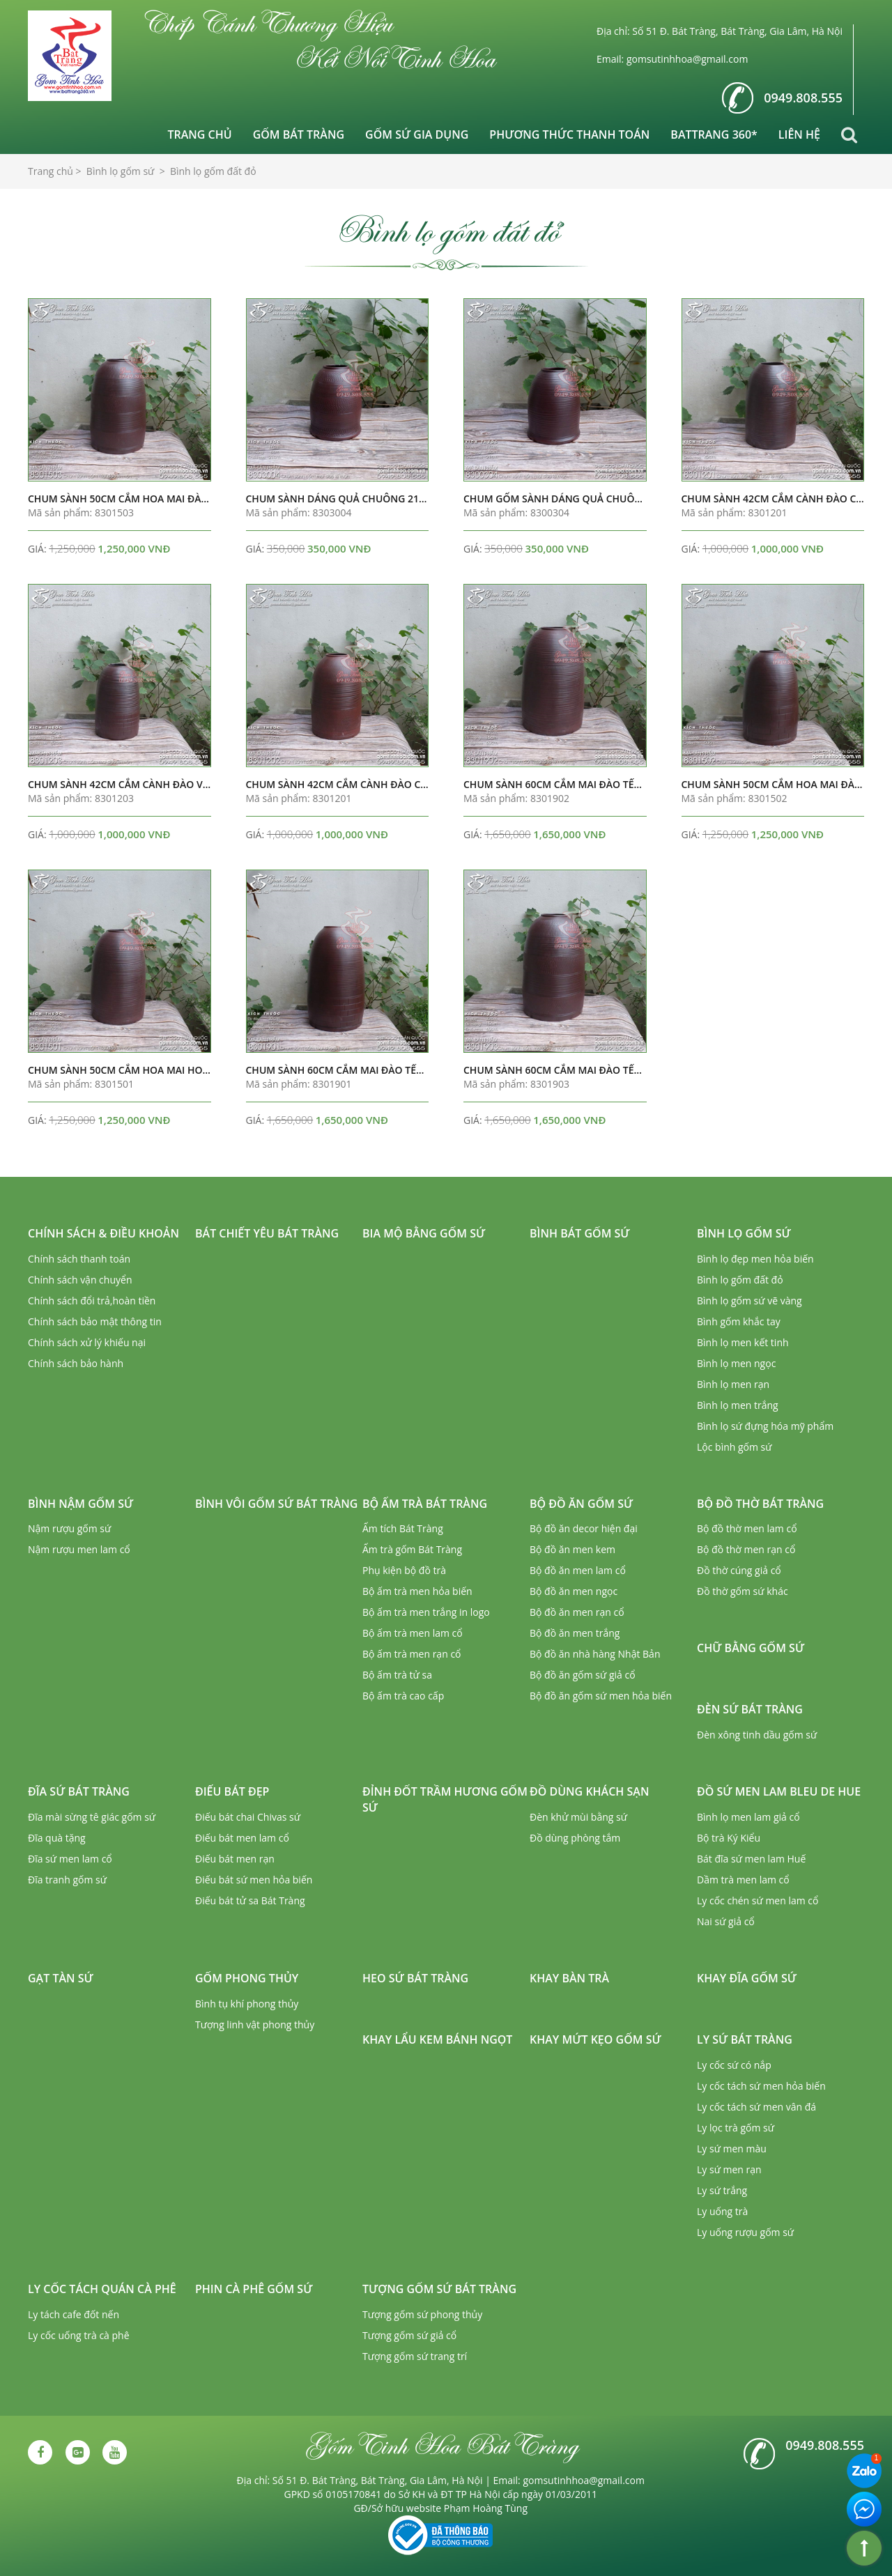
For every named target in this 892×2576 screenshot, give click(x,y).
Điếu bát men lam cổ (242, 1837)
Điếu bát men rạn (235, 1858)
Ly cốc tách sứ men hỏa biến (761, 2085)
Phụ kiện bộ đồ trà (404, 1570)
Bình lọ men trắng (737, 1405)
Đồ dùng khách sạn (589, 1791)
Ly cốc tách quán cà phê (102, 2289)
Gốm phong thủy (246, 1978)
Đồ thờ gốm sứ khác (742, 1591)
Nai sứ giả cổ (726, 1921)
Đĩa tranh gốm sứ (67, 1879)
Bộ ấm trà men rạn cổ (411, 1653)
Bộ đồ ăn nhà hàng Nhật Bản (595, 1653)
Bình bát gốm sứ (580, 1233)
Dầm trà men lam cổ (743, 1879)
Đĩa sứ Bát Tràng (79, 1791)
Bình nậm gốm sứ (80, 1503)
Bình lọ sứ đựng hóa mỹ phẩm (765, 1426)
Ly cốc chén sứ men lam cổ (757, 1900)
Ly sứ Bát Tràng (744, 2039)
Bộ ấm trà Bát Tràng (424, 1503)
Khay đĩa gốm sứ (747, 1978)
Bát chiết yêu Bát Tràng (267, 1233)
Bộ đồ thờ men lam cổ (747, 1528)
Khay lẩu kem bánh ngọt (437, 2039)
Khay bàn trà (569, 1978)
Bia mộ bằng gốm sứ (423, 1233)
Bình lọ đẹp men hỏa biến (755, 1258)
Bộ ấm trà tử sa (397, 1674)
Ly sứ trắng (722, 2190)
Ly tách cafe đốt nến (73, 2314)
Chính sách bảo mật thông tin (95, 1321)
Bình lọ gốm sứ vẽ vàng (749, 1300)
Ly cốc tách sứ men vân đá (756, 2106)
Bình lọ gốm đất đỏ (740, 1279)
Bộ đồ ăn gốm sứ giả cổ (583, 1674)
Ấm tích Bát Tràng (402, 1528)
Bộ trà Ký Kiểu (728, 1837)
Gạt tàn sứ (60, 1978)
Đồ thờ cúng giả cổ (739, 1570)
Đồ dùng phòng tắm (575, 1837)
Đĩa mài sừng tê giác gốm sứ (91, 1816)
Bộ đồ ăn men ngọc (573, 1591)
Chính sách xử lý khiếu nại (87, 1342)
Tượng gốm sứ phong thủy (422, 2314)
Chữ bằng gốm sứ (750, 1648)
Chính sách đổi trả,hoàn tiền (91, 1300)
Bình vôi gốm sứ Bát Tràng (276, 1503)
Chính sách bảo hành (75, 1363)
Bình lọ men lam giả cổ (748, 1816)
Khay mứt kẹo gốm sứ (595, 2039)
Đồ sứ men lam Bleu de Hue (779, 1791)
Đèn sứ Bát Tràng (750, 1709)
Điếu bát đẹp (232, 1791)
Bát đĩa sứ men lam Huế (751, 1858)
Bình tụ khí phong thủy (246, 2003)
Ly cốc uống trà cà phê (79, 2335)
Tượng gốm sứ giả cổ (409, 2335)
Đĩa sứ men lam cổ (70, 1858)
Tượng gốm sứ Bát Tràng (439, 2289)
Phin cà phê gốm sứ (253, 2289)
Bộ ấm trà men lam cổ (412, 1633)
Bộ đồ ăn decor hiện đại (584, 1528)
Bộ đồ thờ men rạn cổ (746, 1549)
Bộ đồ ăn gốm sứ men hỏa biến (601, 1695)
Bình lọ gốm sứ (744, 1233)
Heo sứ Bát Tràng (415, 1978)
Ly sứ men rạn (729, 2169)
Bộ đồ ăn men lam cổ (578, 1570)
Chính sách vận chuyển (80, 1279)
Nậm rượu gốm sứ (69, 1528)
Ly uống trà (722, 2211)
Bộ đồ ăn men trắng (575, 1633)
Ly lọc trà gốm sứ (735, 2127)
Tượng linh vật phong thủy (254, 2024)
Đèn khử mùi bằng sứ (578, 1816)
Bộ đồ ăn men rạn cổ (577, 1612)
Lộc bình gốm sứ (734, 1446)
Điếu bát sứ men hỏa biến (253, 1879)
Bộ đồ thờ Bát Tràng (760, 1503)
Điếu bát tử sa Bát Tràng (250, 1900)
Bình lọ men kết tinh (743, 1342)
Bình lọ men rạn (733, 1384)
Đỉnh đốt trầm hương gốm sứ (445, 1799)
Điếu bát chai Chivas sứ (247, 1816)
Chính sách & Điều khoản (103, 1233)
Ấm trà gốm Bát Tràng (412, 1549)
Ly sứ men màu (732, 2148)
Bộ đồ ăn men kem (572, 1549)
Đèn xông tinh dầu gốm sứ (757, 1734)
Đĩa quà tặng (57, 1837)
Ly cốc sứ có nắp (734, 2065)
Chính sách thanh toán (79, 1258)
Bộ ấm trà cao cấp (403, 1695)
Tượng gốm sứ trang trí (414, 2356)
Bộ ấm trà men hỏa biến (417, 1591)
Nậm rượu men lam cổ (79, 1549)
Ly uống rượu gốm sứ (745, 2232)
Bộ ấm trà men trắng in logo (426, 1612)
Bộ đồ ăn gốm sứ (581, 1503)
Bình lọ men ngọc (736, 1363)
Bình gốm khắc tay (738, 1321)
